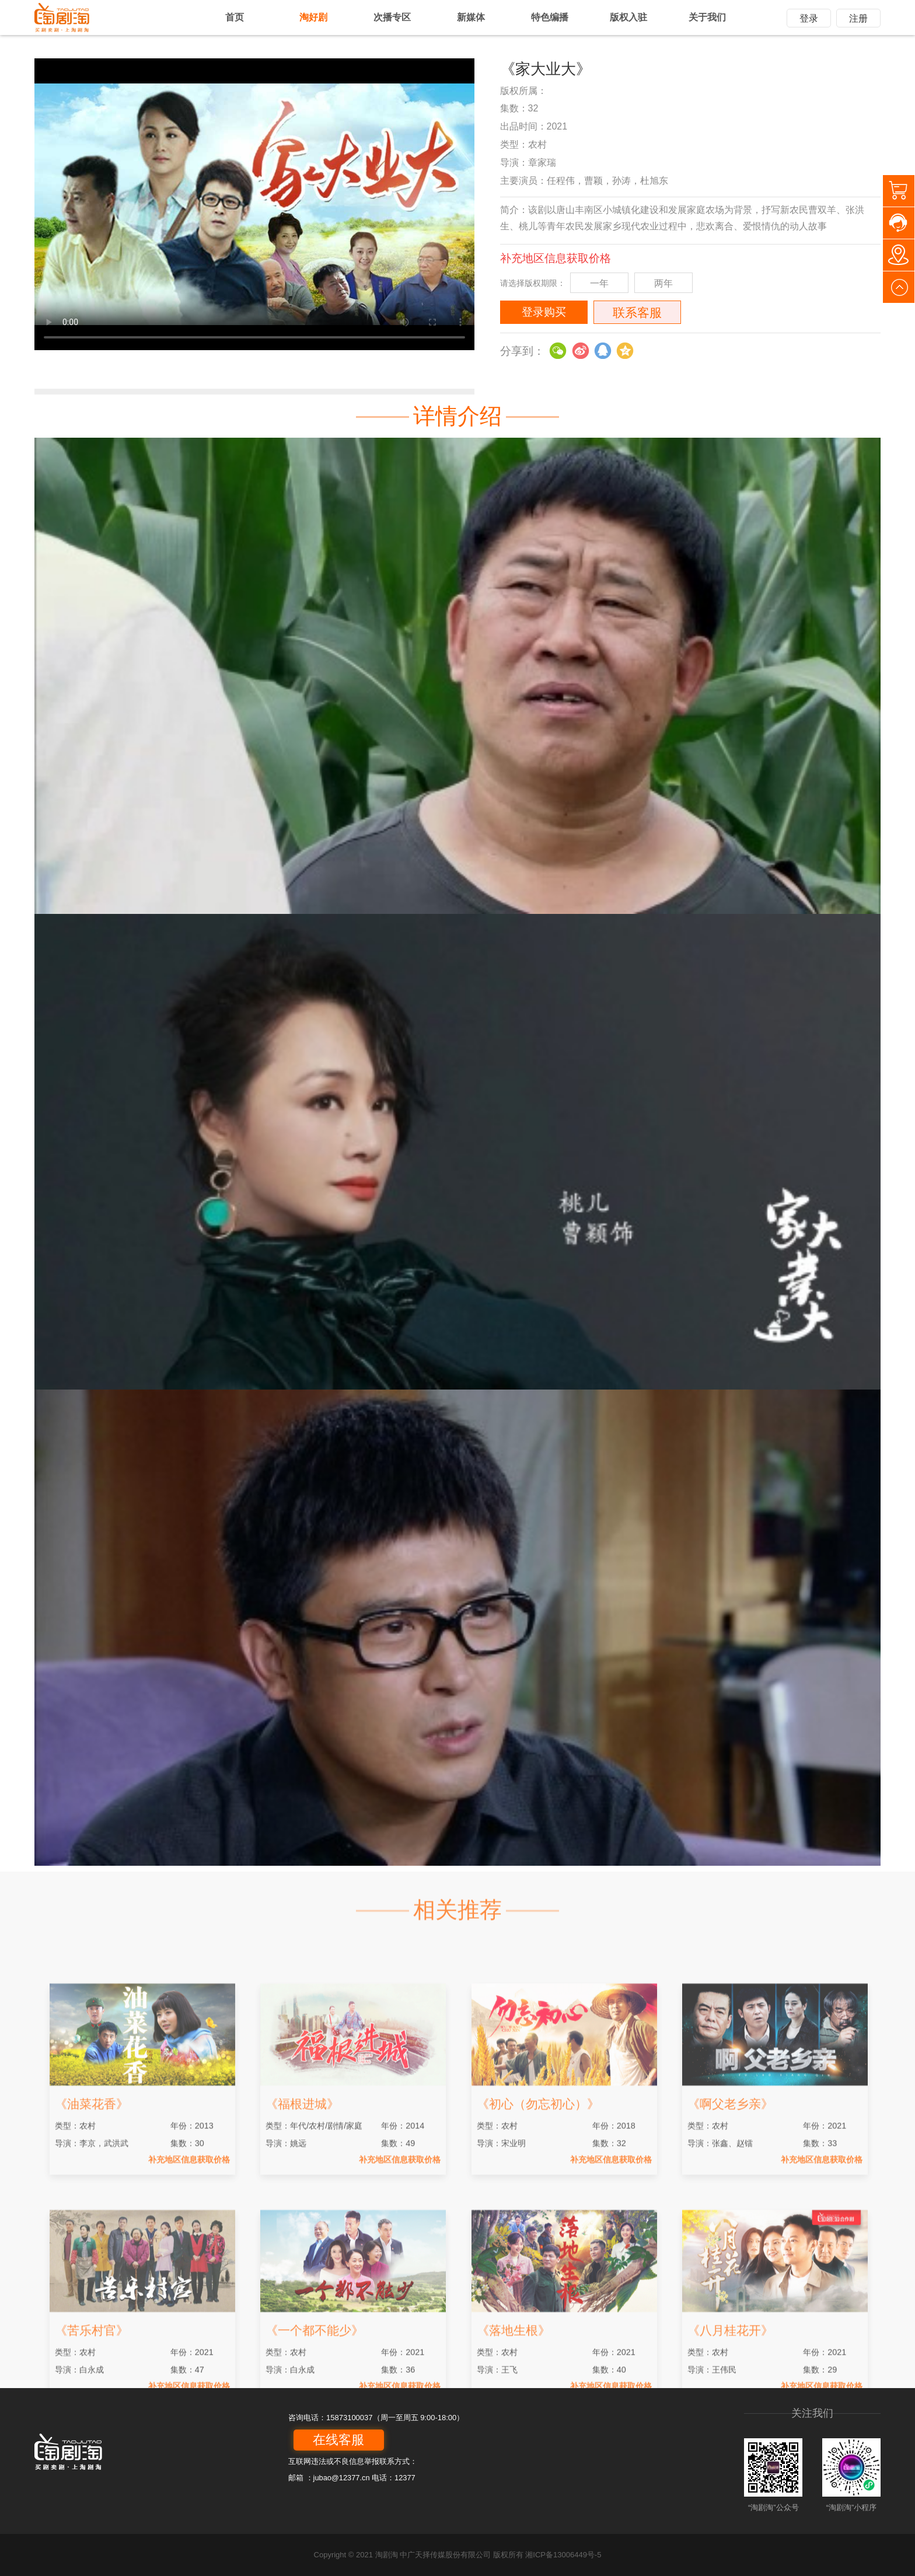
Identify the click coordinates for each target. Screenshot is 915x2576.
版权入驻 (628, 17)
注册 (858, 18)
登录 (808, 18)
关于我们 (707, 17)
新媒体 (471, 17)
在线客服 (338, 2439)
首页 (234, 17)
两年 (663, 283)
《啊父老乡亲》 (730, 2229)
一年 (599, 283)
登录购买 (544, 312)
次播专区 (392, 17)
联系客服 (637, 312)
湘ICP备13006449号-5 (563, 2554)
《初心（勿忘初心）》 (538, 2229)
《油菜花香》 (91, 2229)
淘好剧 (313, 17)
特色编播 (549, 17)
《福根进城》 (302, 2229)
